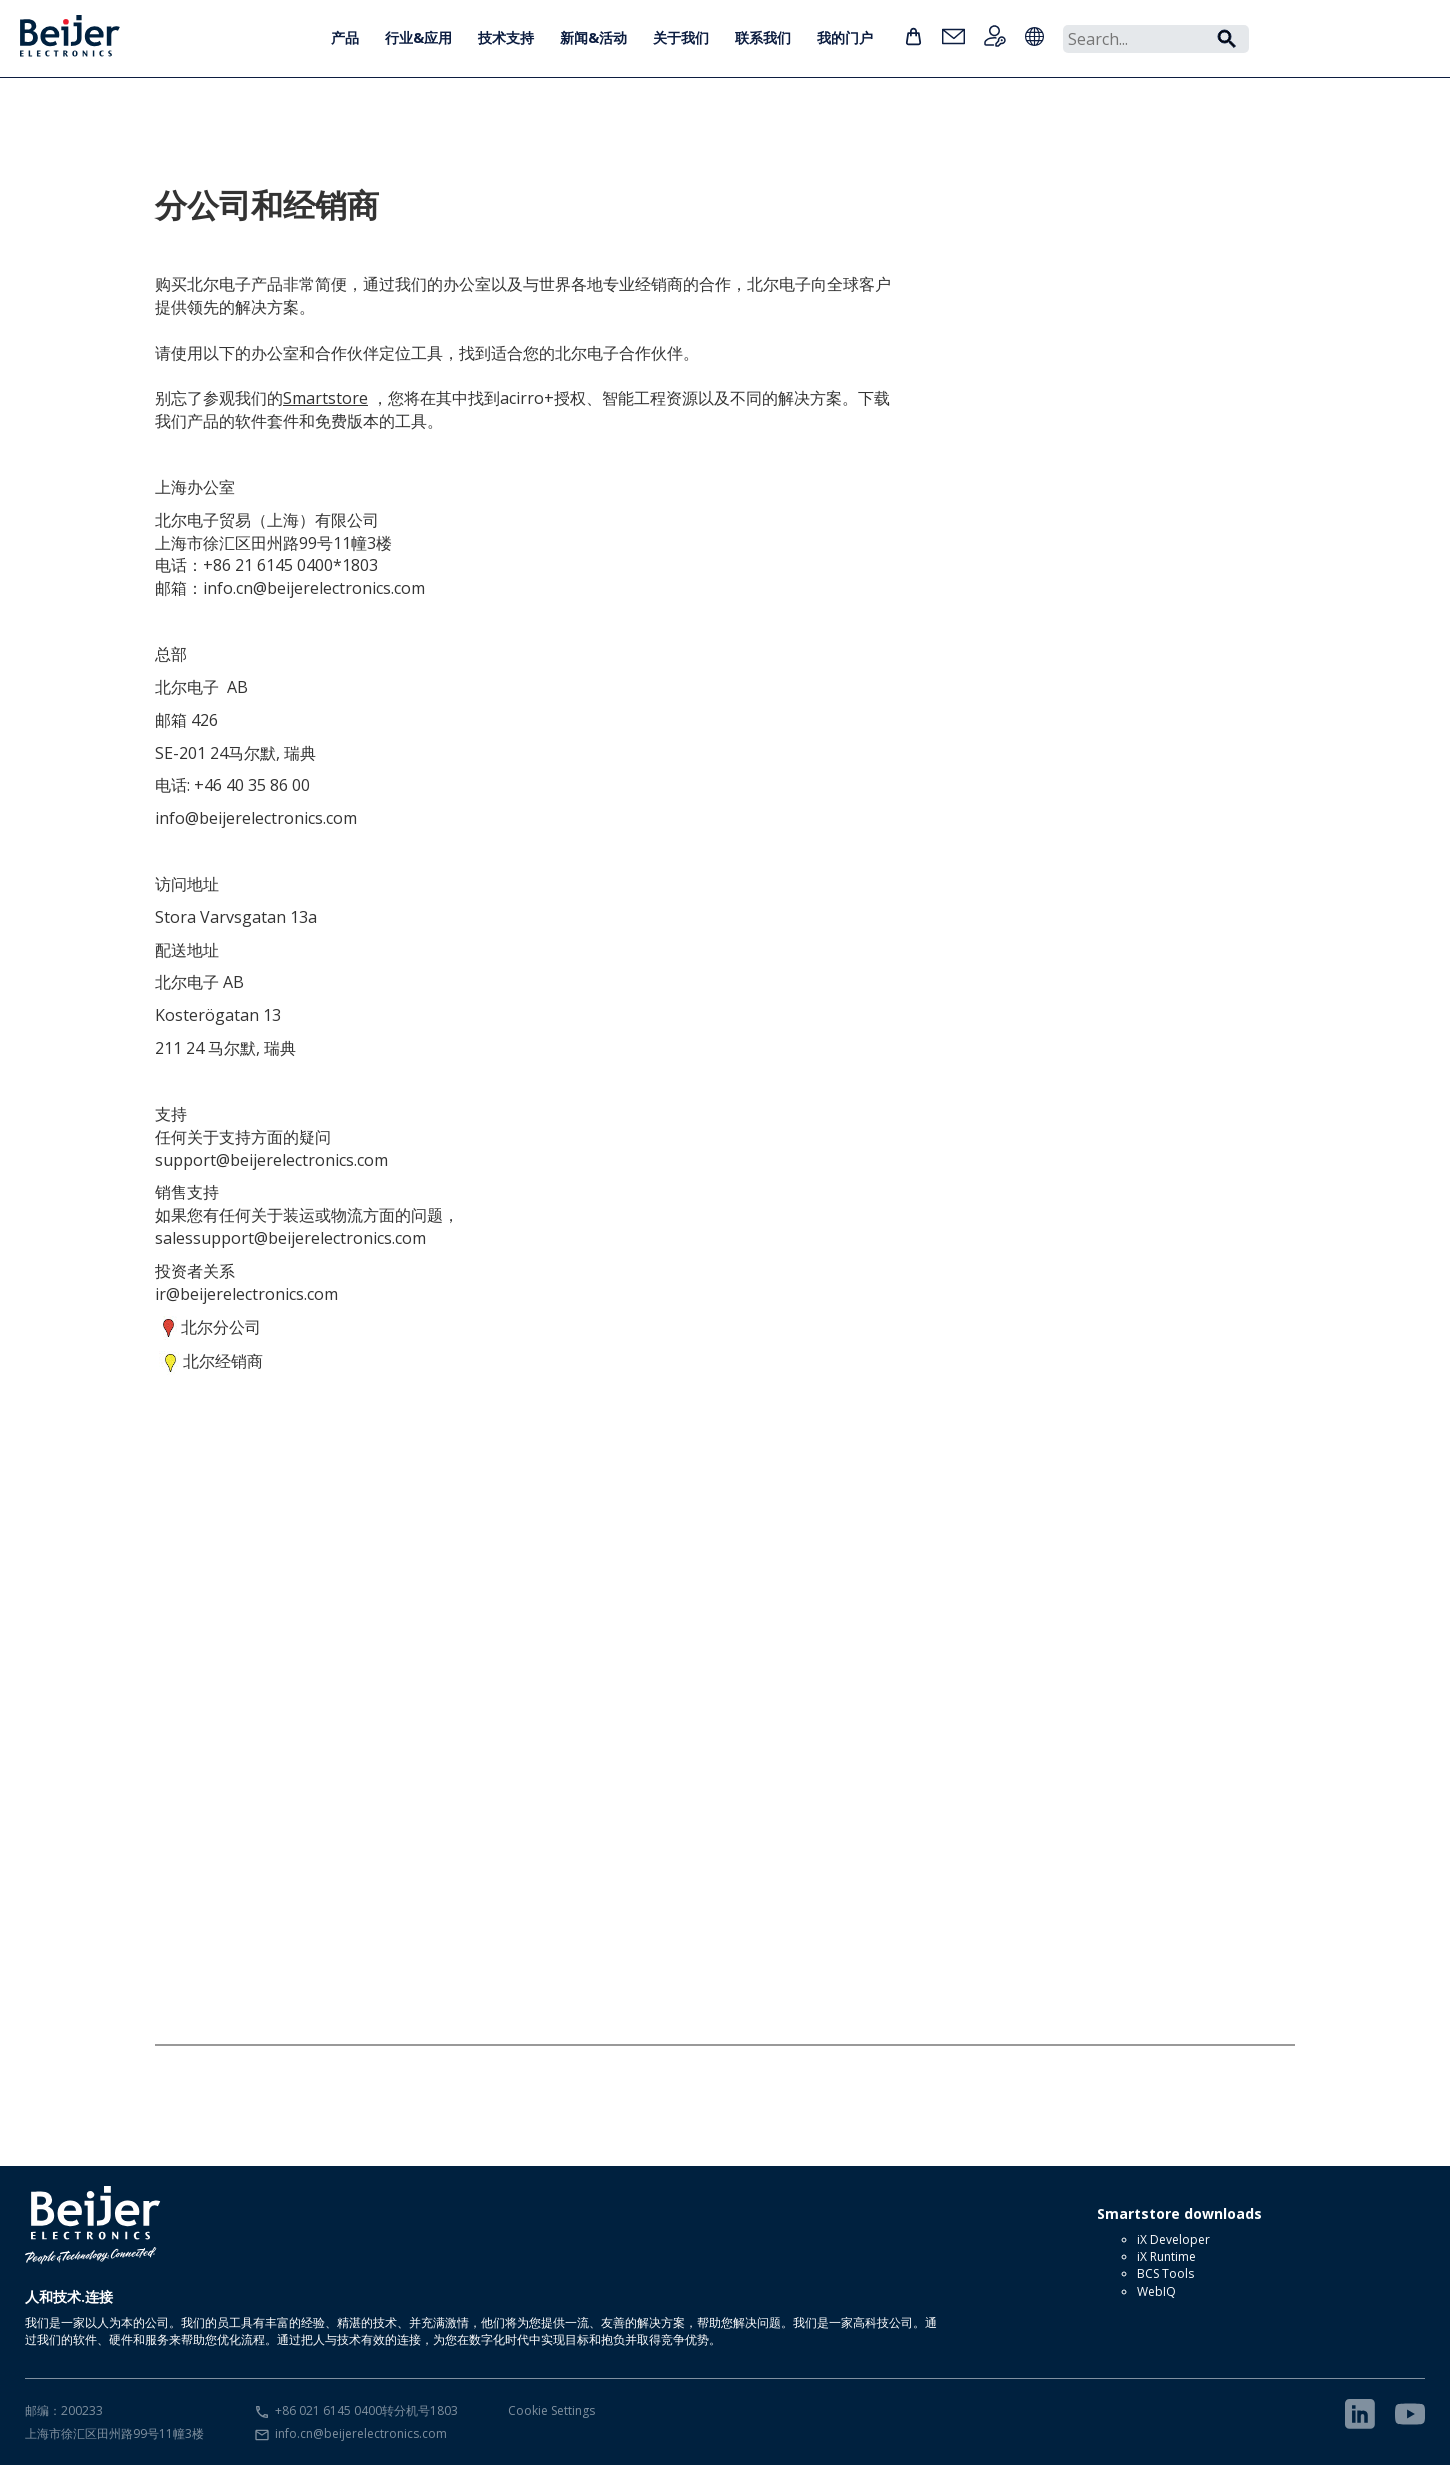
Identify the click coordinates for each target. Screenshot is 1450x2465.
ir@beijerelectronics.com (246, 1294)
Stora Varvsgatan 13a (236, 917)
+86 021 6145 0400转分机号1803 (366, 2410)
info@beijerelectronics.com (256, 818)
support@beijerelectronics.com (271, 1160)
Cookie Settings (551, 2410)
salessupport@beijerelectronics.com (290, 1238)
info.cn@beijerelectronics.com (361, 2433)
